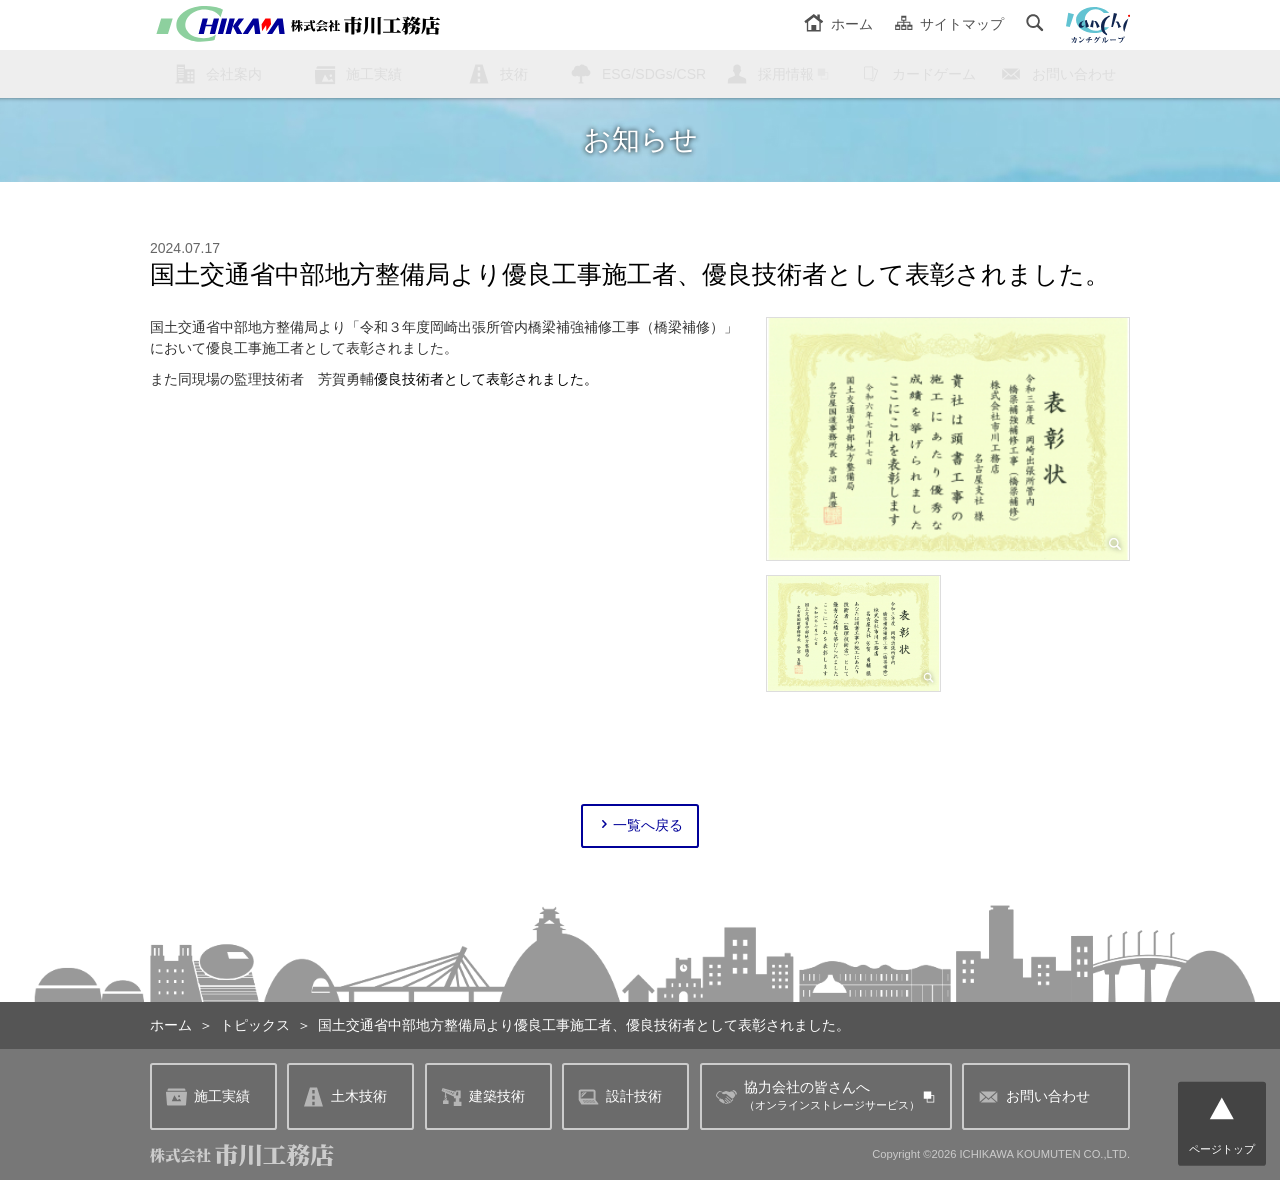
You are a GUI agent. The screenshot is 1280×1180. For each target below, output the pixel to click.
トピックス (255, 1025)
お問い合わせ (1074, 74)
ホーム (838, 24)
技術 (514, 74)
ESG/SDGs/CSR (654, 74)
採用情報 (786, 74)
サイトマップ (949, 24)
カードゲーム (934, 74)
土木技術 (345, 1096)
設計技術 (620, 1096)
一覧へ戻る (640, 825)
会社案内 (234, 74)
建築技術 (483, 1096)
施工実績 (374, 74)
